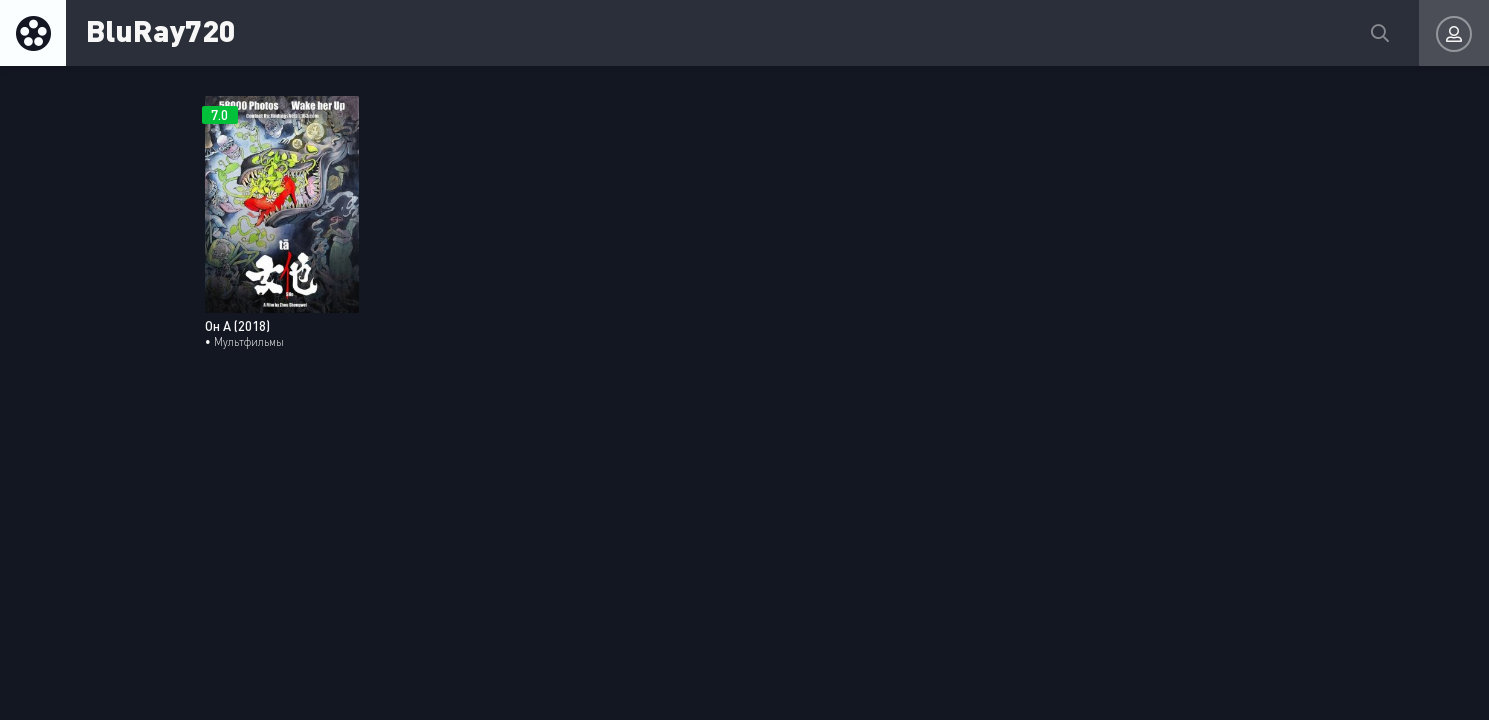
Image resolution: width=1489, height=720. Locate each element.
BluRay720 (161, 29)
